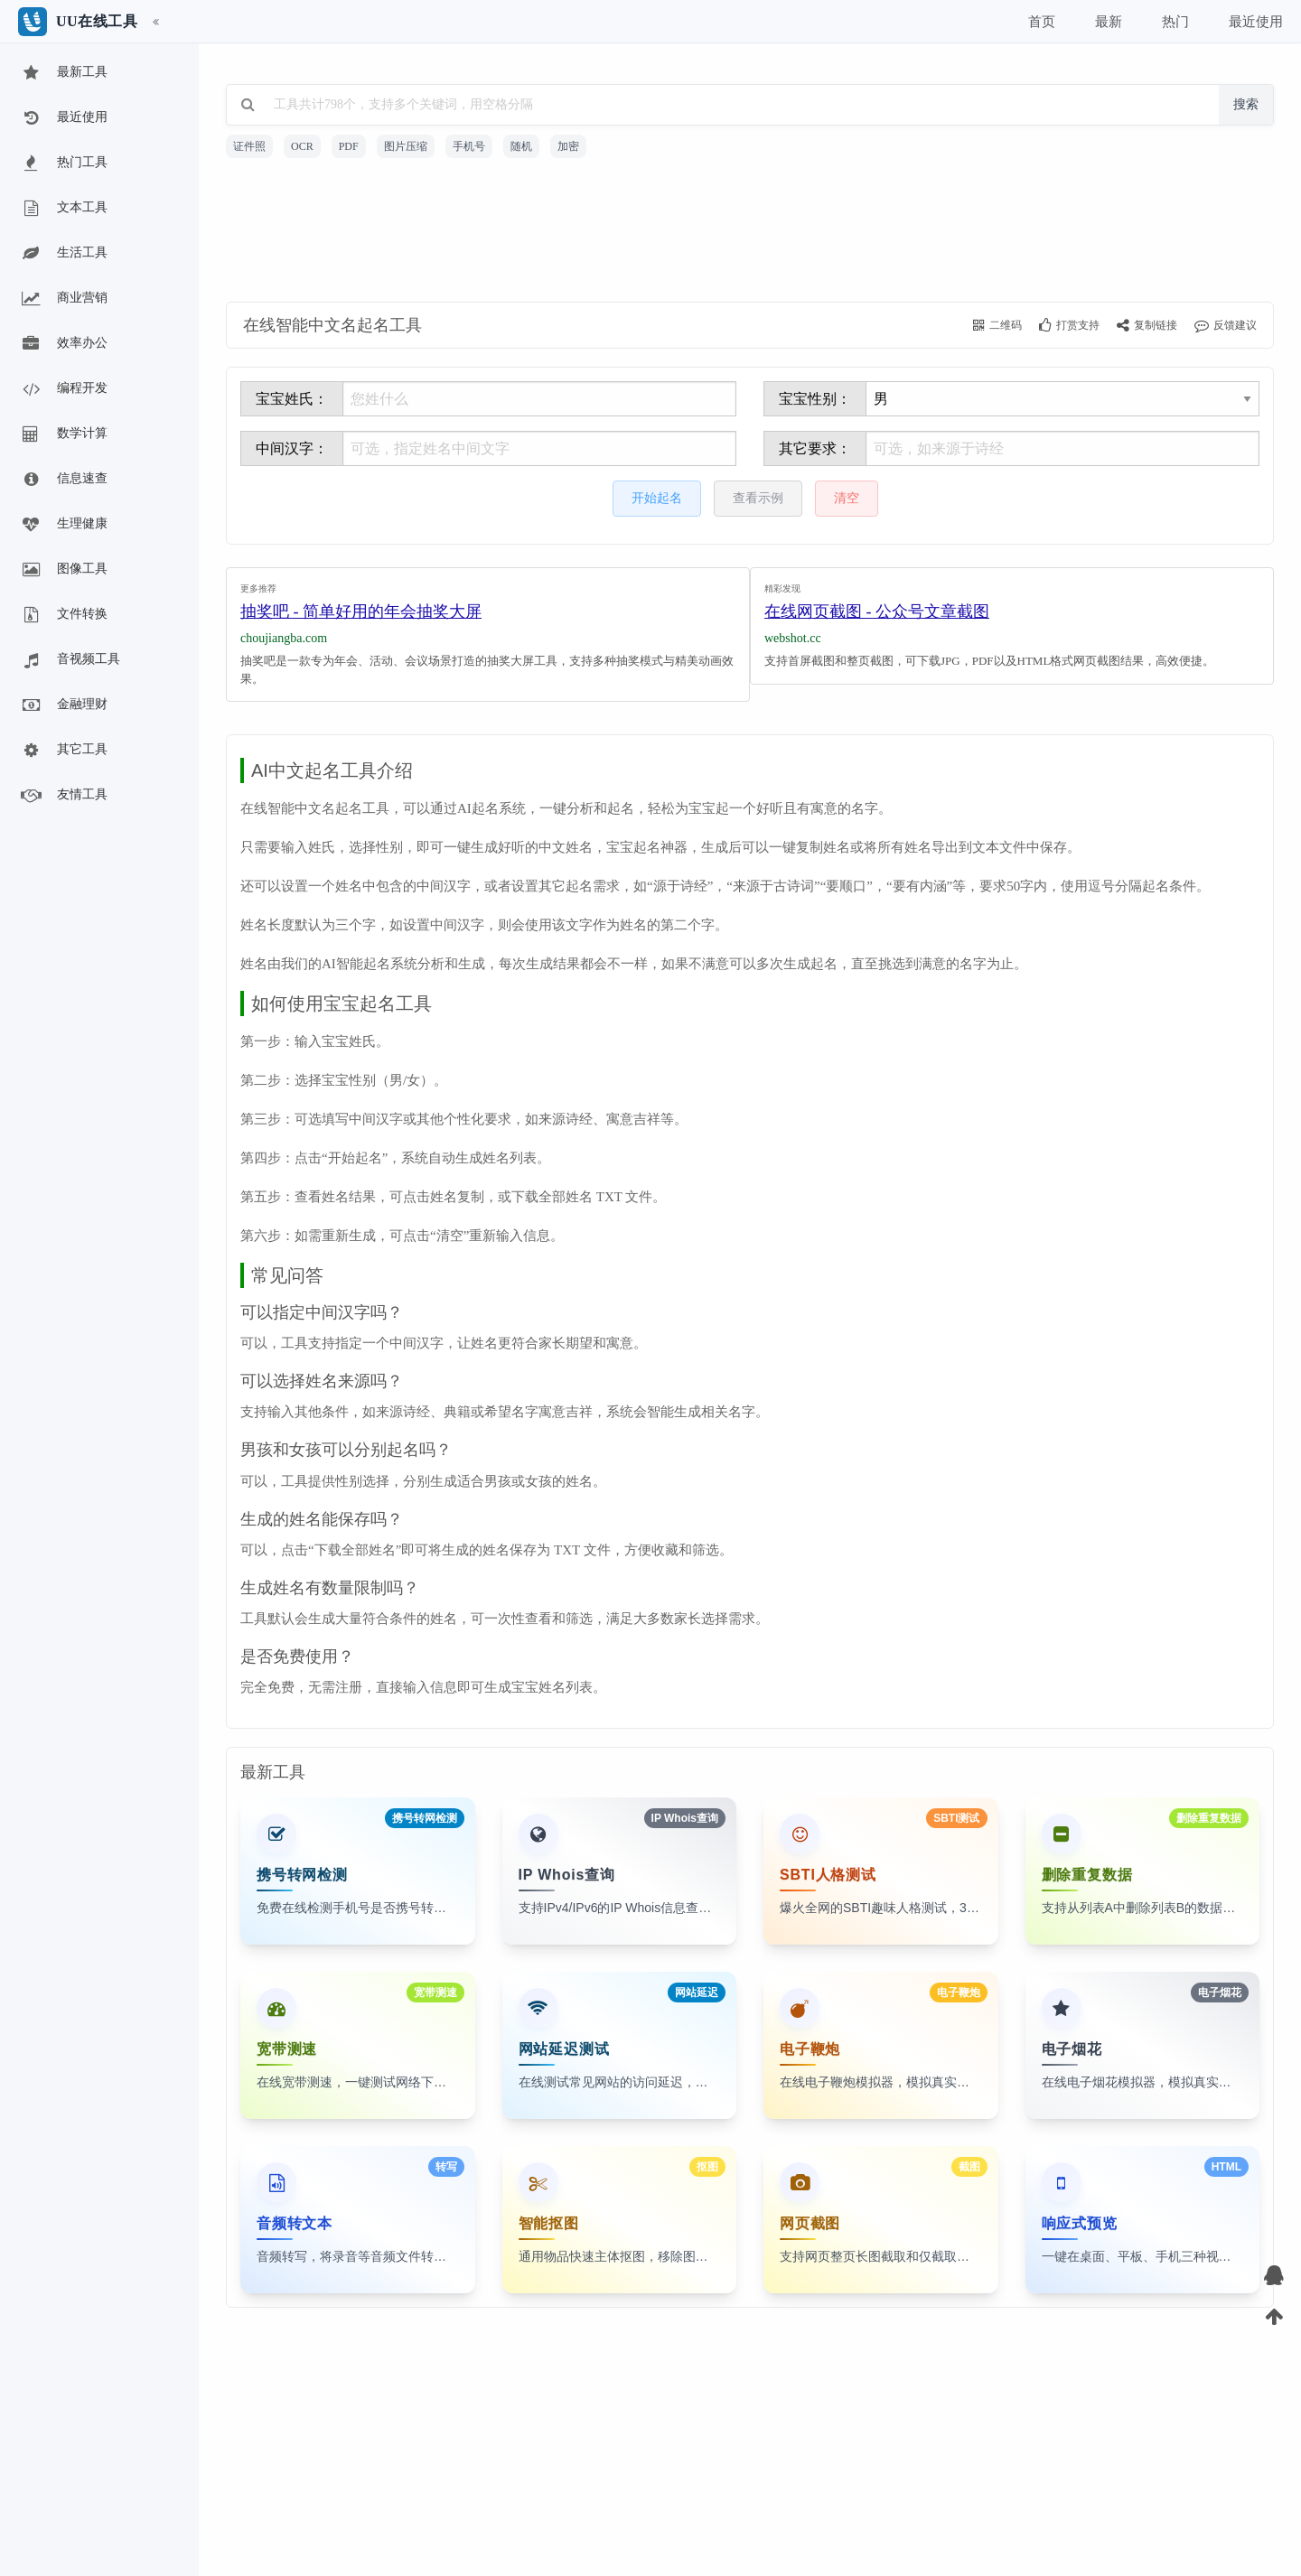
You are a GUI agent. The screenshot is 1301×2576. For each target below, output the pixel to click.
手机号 (469, 146)
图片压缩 (405, 146)
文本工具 (63, 208)
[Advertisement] (750, 233)
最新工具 (63, 73)
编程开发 (63, 389)
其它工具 (63, 750)
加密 (568, 146)
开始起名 (657, 498)
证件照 (249, 146)
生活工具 (63, 254)
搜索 (1246, 104)
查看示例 (758, 498)
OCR (302, 146)
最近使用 (63, 118)
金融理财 (63, 705)
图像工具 (63, 570)
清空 (846, 498)
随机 (521, 146)
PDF (349, 146)
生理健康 (63, 525)
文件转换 (63, 615)
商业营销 (63, 299)
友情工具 (63, 795)
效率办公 (63, 344)
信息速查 (63, 479)
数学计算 (63, 434)
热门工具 (63, 163)
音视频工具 (69, 660)
